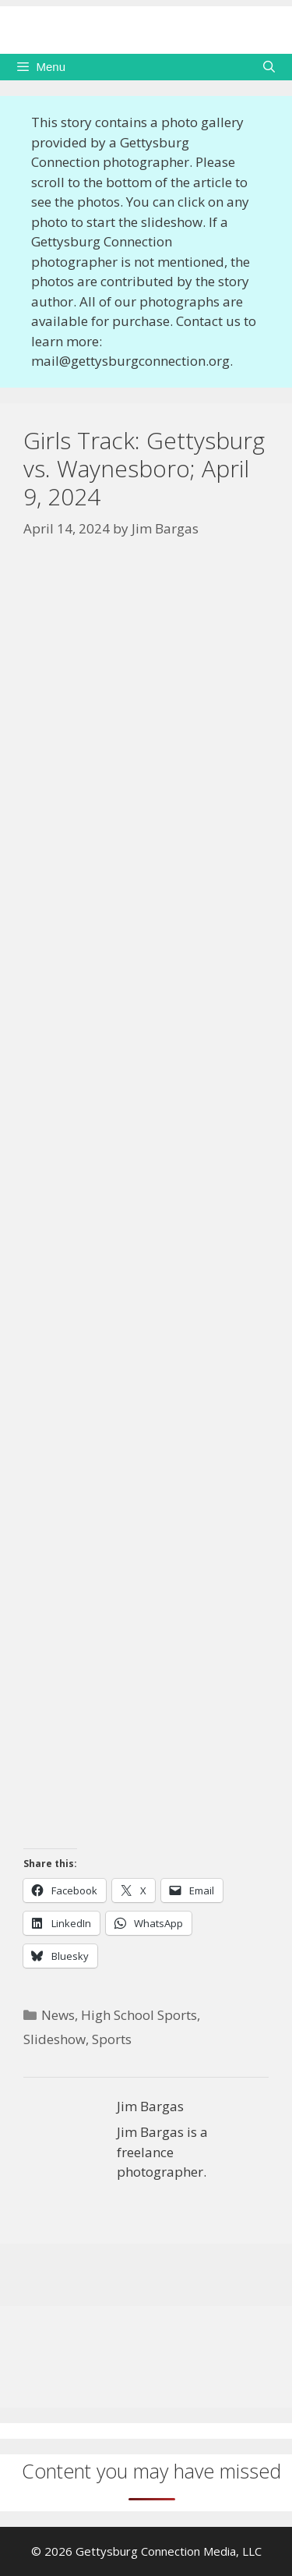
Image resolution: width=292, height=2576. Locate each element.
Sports (112, 2039)
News (58, 2015)
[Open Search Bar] (269, 67)
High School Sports (139, 2015)
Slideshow (54, 2039)
